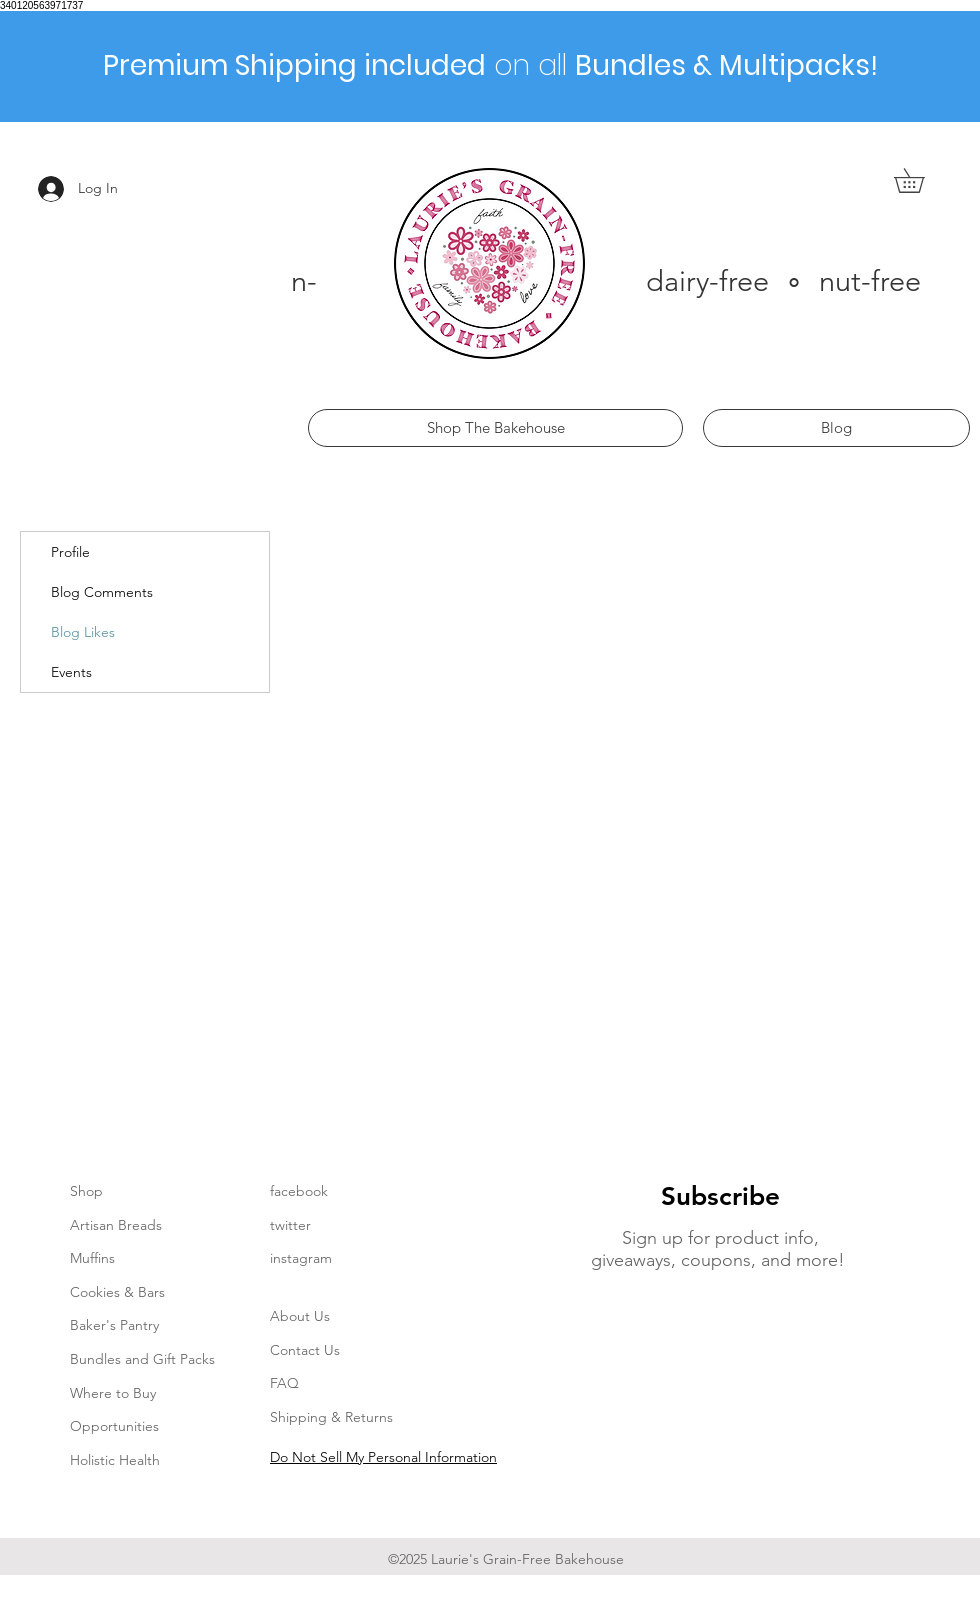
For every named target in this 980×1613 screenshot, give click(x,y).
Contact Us (305, 1350)
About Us (300, 1316)
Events (71, 672)
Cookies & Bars (117, 1292)
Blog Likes (83, 632)
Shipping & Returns (331, 1417)
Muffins (92, 1258)
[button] (921, 180)
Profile (70, 552)
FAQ (284, 1383)
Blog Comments (102, 592)
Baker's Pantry (114, 1325)
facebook (299, 1191)
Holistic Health (115, 1460)
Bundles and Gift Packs (142, 1359)
